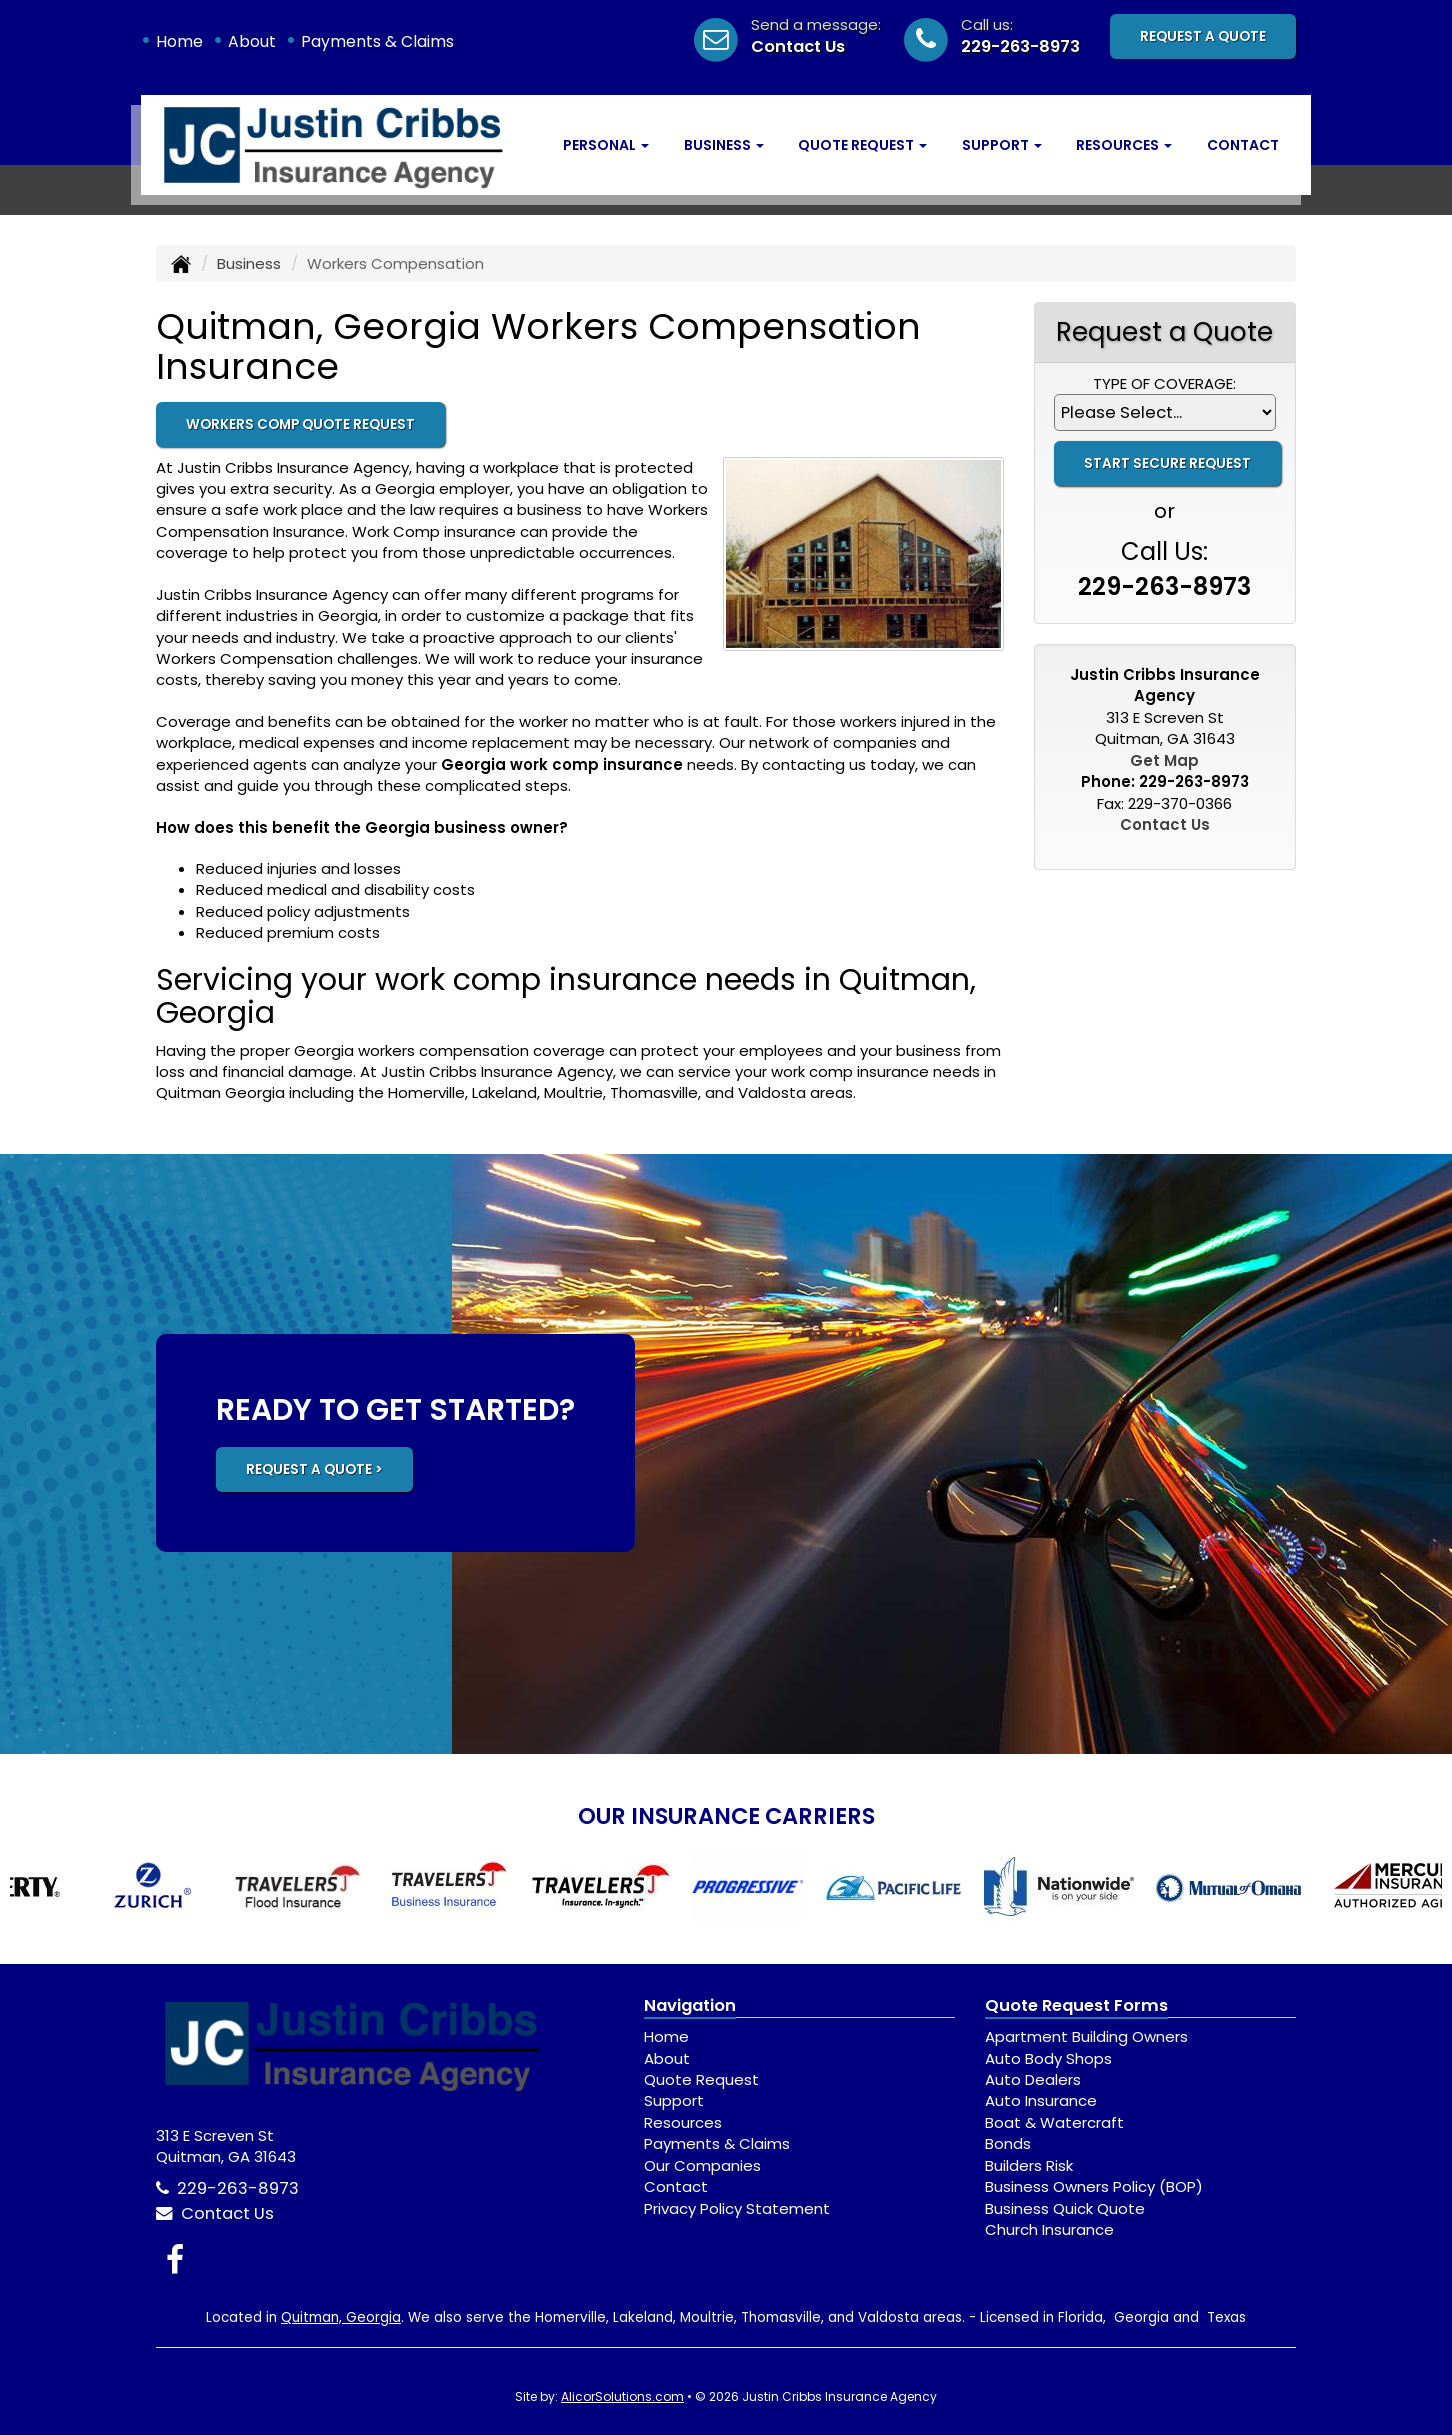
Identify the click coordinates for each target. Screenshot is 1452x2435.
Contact (1243, 145)
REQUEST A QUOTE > (314, 1469)
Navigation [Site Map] (690, 2005)
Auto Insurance (1041, 2100)
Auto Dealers (1033, 2079)
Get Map (1164, 760)
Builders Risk (1029, 2165)
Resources (683, 2122)
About (252, 41)
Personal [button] (606, 145)
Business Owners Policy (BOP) (1094, 2186)
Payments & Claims (377, 41)
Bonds (1008, 2143)
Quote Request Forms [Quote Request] (1076, 2005)
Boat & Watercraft (1054, 2122)
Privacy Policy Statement (737, 2208)
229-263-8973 (1020, 46)
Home (179, 41)
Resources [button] (1124, 145)
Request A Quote (1203, 36)
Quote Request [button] (862, 145)
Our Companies (702, 2165)
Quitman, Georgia (341, 2317)
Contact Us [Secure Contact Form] (1165, 824)
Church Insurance (1049, 2229)
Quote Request (701, 2079)
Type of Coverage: (1164, 383)
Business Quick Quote (1065, 2208)
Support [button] (1002, 145)
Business (249, 263)
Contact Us (798, 46)
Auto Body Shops (1048, 2058)
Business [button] (724, 145)
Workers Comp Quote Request (300, 424)
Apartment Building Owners (1086, 2036)
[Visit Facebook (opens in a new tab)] (175, 2259)
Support (674, 2100)
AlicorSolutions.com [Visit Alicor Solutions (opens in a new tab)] (622, 2396)
